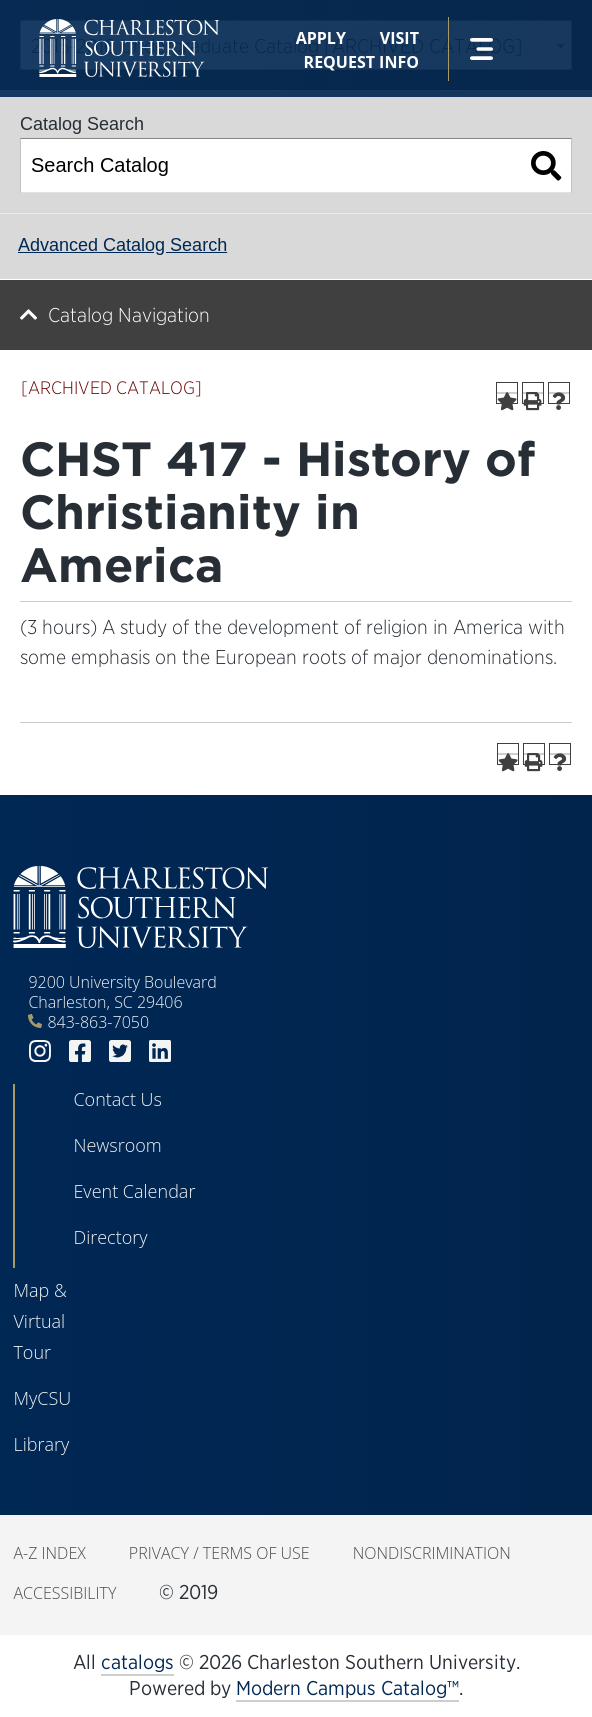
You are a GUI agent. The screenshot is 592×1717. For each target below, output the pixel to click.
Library (41, 1444)
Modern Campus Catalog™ (347, 1688)
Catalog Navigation (129, 315)
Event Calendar (134, 1191)
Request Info (361, 62)
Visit (399, 38)
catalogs (137, 1662)
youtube (200, 1051)
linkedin (160, 1051)
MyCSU (42, 1398)
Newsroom (117, 1145)
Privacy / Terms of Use (219, 1553)
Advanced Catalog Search (122, 245)
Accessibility (64, 1593)
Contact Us (117, 1099)
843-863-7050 (98, 1022)
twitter (120, 1051)
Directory (110, 1237)
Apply (321, 38)
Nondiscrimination (432, 1553)
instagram (40, 1051)
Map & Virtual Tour (39, 1321)
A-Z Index (49, 1553)
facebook (80, 1051)
